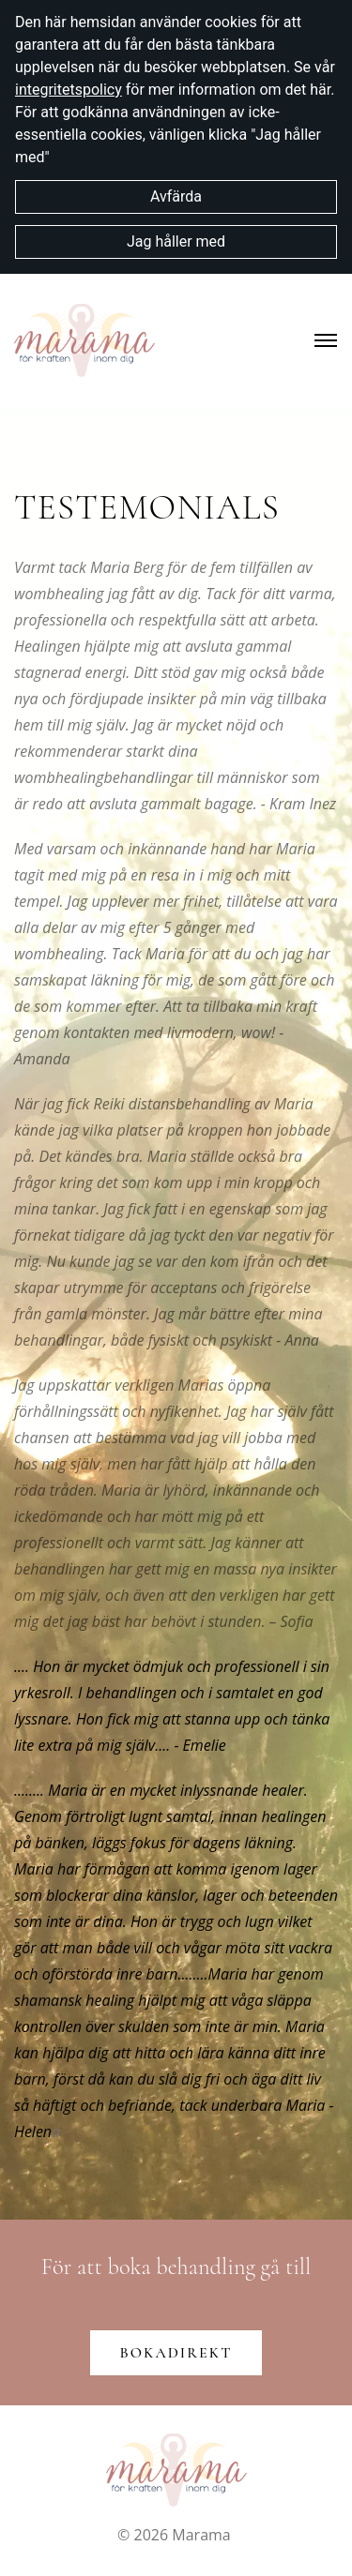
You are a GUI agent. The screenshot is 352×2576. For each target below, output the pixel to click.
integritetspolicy (68, 89)
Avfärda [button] (176, 196)
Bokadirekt (176, 2352)
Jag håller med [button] (176, 241)
